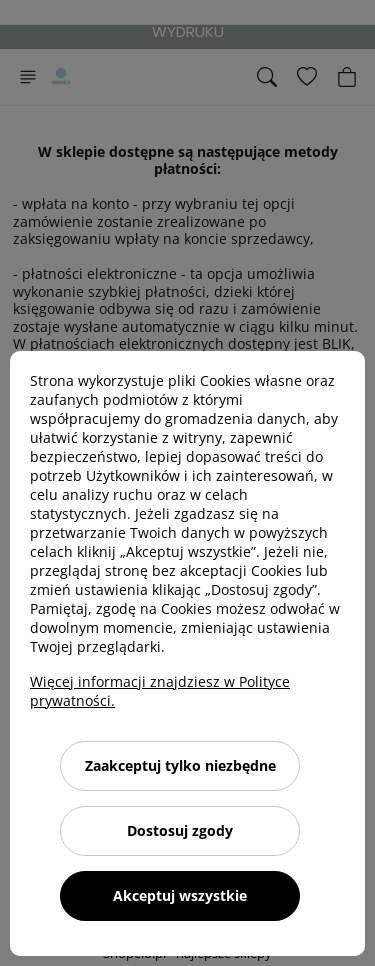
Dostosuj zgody (180, 830)
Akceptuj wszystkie (180, 895)
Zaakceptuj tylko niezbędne (180, 765)
